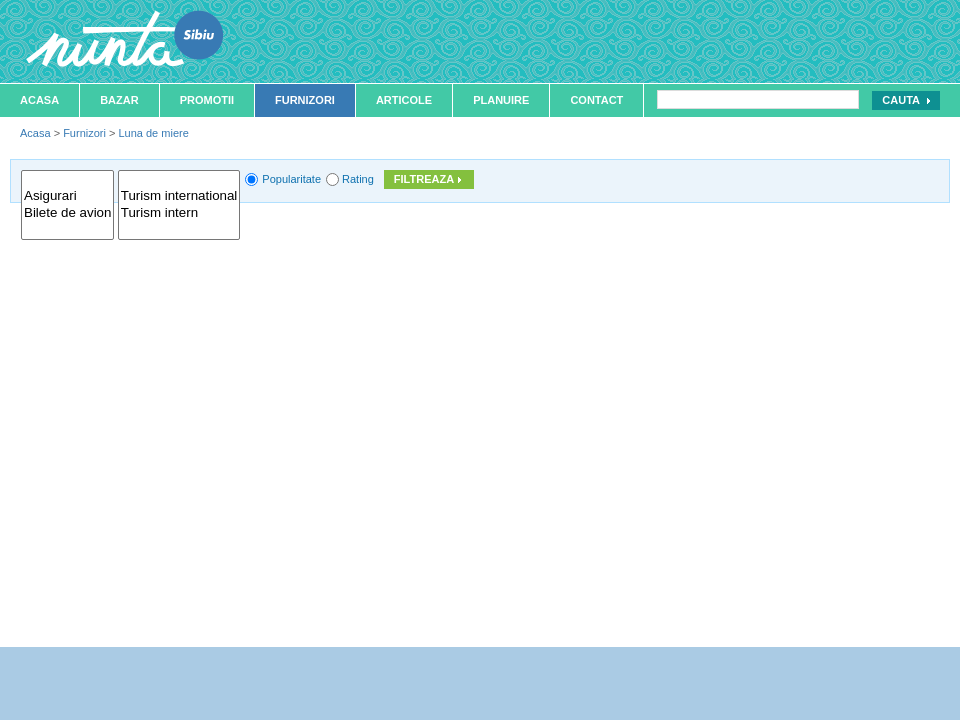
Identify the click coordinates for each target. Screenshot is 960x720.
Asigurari (67, 196)
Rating (358, 179)
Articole (404, 100)
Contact (596, 100)
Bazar (119, 100)
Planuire (501, 100)
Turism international (179, 196)
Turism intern (179, 213)
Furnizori (305, 100)
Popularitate (291, 179)
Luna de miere (153, 133)
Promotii (207, 100)
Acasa (39, 100)
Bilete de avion (67, 213)
